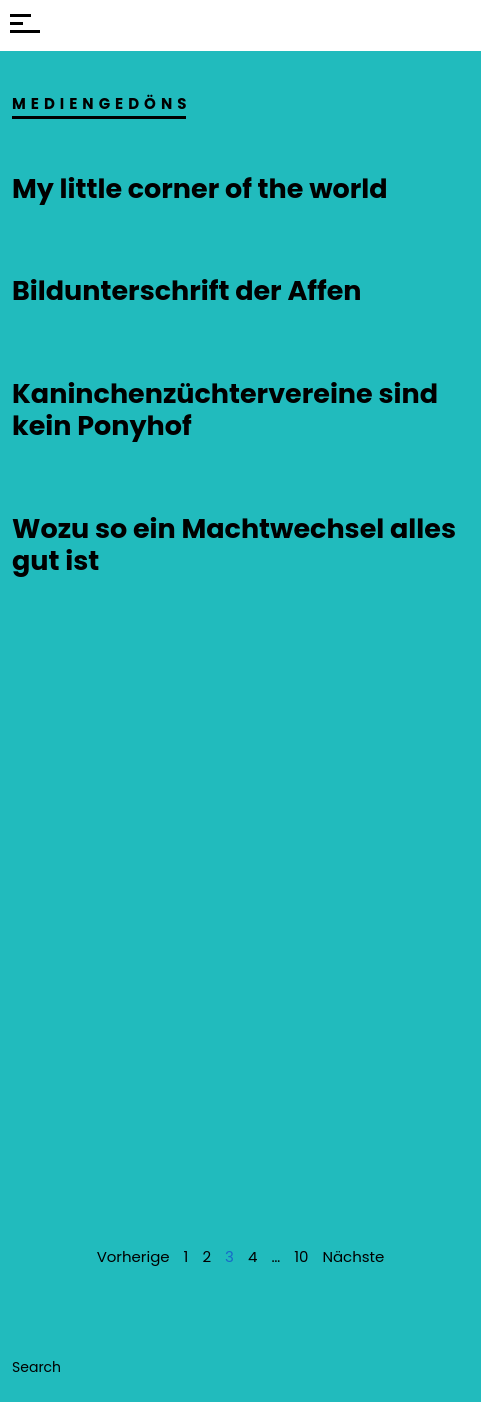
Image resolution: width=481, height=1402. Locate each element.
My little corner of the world (200, 188)
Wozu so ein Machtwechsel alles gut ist (234, 544)
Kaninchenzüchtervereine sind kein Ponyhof (225, 409)
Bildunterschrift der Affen (187, 290)
